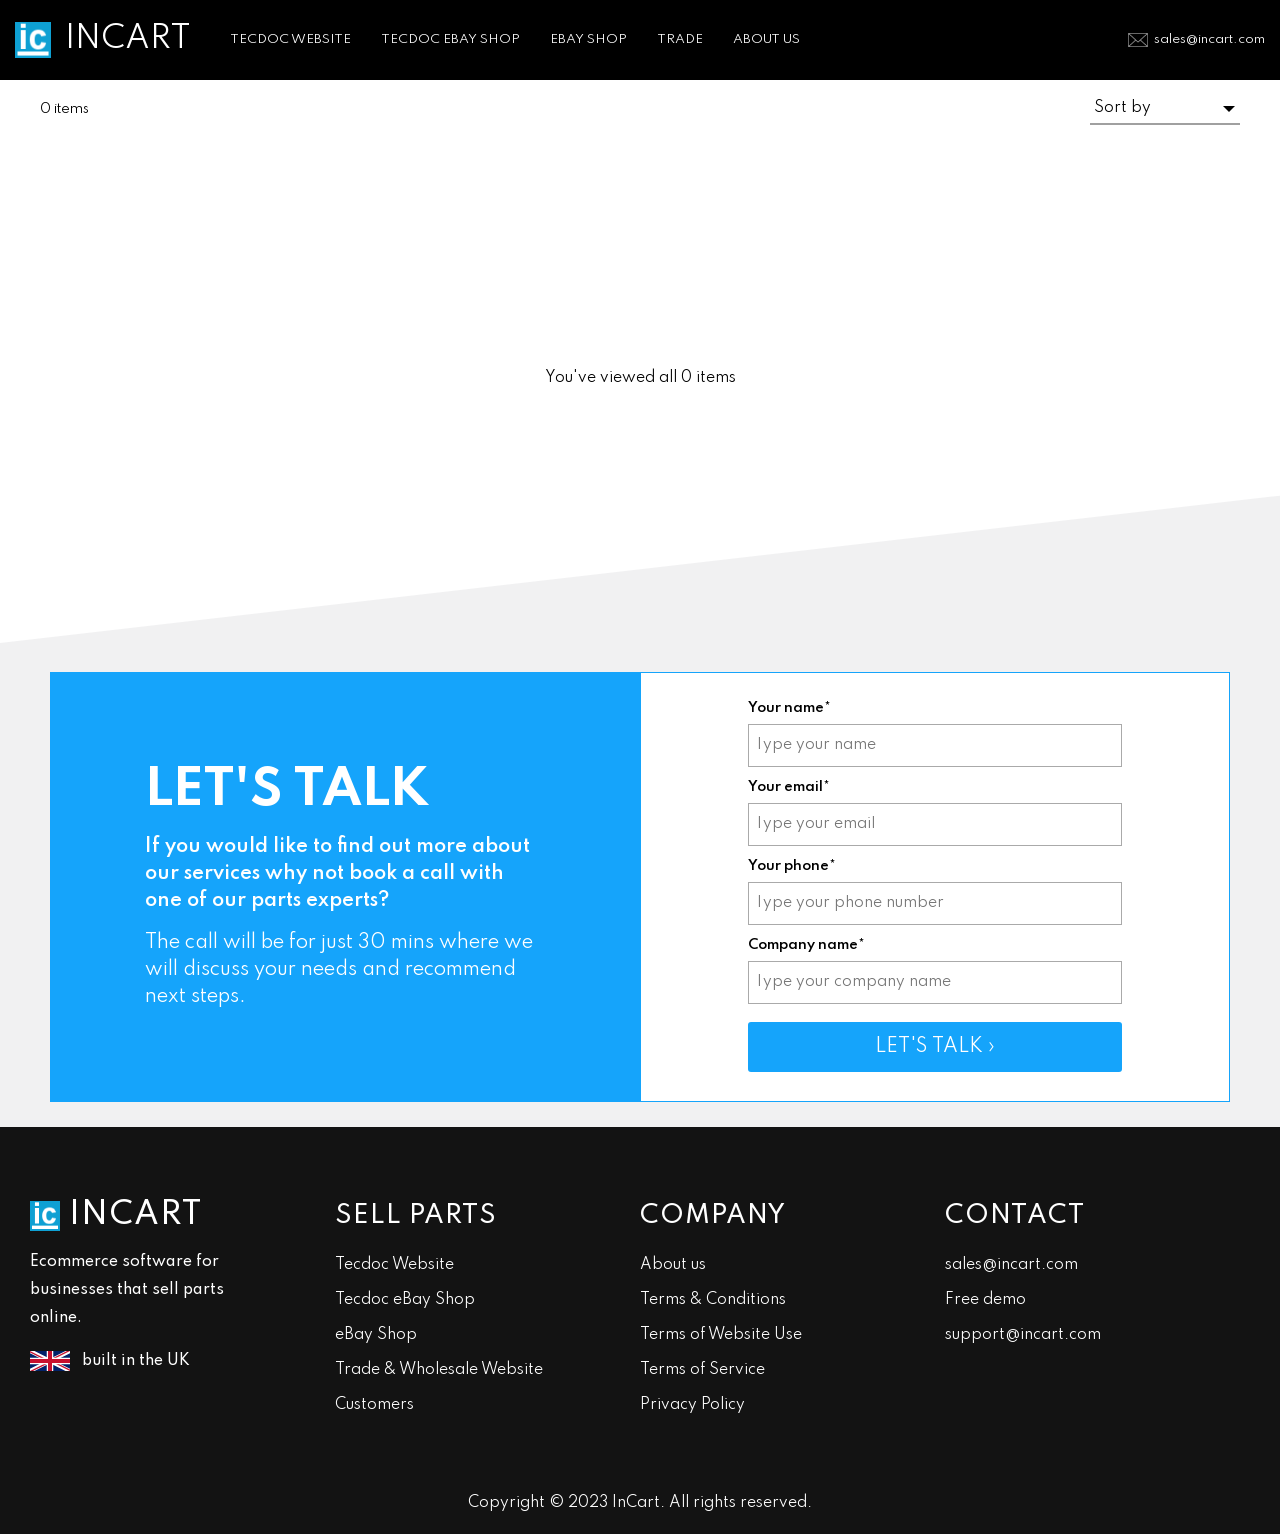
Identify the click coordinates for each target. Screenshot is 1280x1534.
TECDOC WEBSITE (290, 39)
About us (673, 1265)
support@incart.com (1023, 1335)
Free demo (985, 1300)
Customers (374, 1405)
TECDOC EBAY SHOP (450, 39)
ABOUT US (766, 39)
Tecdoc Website (394, 1265)
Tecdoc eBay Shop (405, 1300)
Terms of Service (702, 1370)
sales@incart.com (1209, 39)
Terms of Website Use (721, 1335)
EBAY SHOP (588, 39)
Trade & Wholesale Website (439, 1370)
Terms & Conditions (713, 1300)
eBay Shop (376, 1335)
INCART (128, 39)
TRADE (680, 39)
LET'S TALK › (935, 1047)
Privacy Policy (692, 1405)
